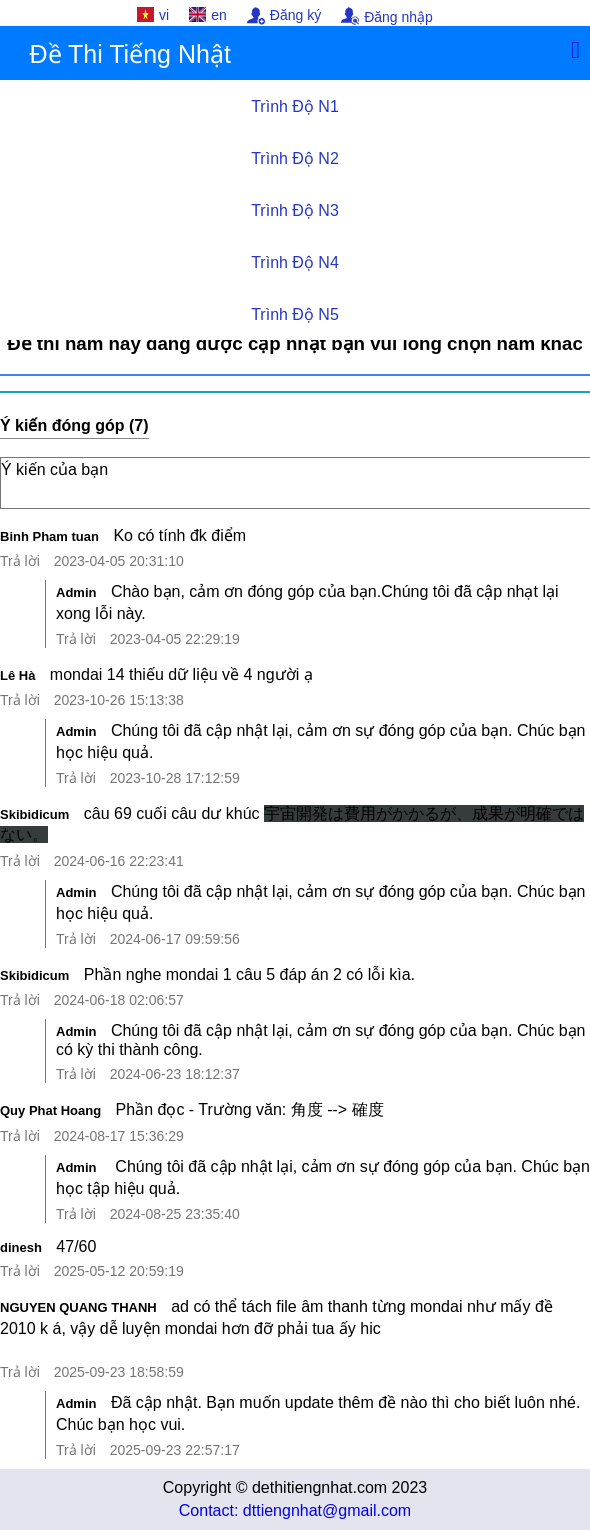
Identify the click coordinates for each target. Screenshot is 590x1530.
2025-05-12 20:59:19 (119, 1271)
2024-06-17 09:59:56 (175, 939)
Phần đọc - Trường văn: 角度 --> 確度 (250, 1109)
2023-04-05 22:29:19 (175, 639)
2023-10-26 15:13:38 (119, 700)
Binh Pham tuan (49, 536)
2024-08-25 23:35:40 (175, 1214)
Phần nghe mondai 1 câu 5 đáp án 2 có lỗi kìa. (249, 974)
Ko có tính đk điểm (179, 535)
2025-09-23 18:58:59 (119, 1372)
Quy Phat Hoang (50, 1110)
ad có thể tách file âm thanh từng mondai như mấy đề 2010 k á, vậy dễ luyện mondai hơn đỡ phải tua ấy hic (295, 1327)
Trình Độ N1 (295, 106)
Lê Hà (17, 675)
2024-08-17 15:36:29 (119, 1136)
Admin (76, 592)
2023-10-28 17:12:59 (175, 778)
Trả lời (20, 561)
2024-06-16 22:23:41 (119, 861)
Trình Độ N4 (295, 262)
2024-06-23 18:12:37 (175, 1074)
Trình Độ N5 (295, 314)
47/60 (76, 1246)
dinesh (21, 1247)
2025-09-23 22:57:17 (175, 1450)
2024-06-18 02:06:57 (119, 1000)
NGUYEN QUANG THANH (78, 1307)
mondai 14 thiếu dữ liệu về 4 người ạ (181, 674)
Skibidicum (34, 814)
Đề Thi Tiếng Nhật (130, 54)
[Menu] (575, 50)
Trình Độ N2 (295, 158)
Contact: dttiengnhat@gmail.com (295, 1510)
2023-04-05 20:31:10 (119, 561)
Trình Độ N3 (295, 210)
